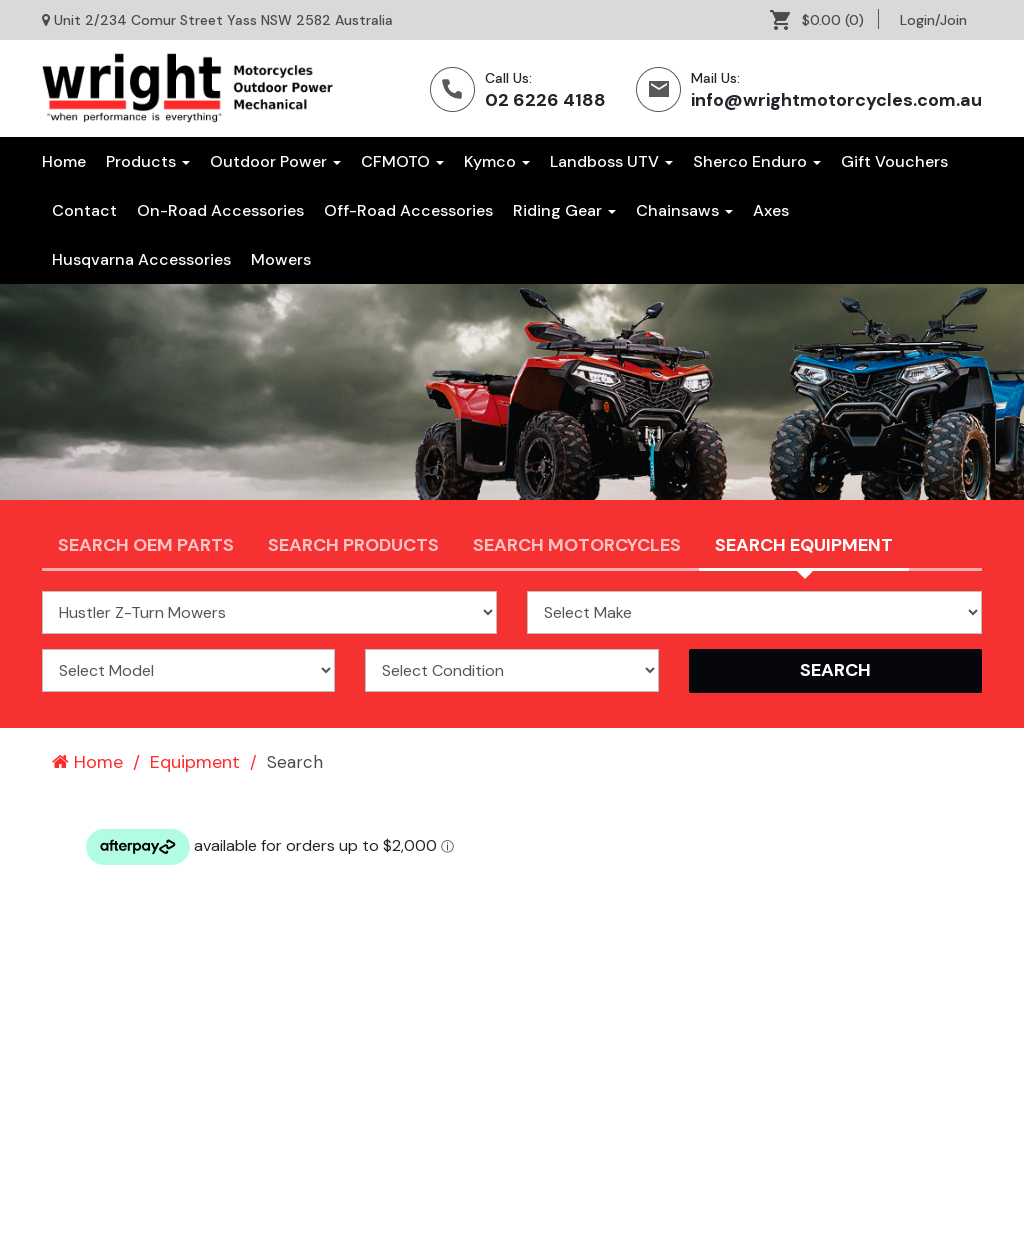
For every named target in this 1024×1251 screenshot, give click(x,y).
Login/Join (933, 20)
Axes (771, 210)
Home (64, 161)
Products (148, 161)
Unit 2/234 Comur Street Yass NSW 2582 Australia (223, 20)
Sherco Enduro (757, 161)
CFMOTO (402, 161)
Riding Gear (564, 210)
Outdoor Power (275, 161)
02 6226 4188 (545, 100)
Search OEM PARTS (146, 545)
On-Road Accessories (220, 210)
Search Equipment (804, 545)
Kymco (497, 161)
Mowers (281, 259)
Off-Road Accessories (408, 210)
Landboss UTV (611, 161)
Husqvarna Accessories (141, 259)
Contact (84, 210)
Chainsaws (684, 210)
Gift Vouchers (894, 161)
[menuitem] (824, 20)
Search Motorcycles (577, 545)
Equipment (195, 762)
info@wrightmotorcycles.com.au (836, 100)
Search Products (353, 545)
